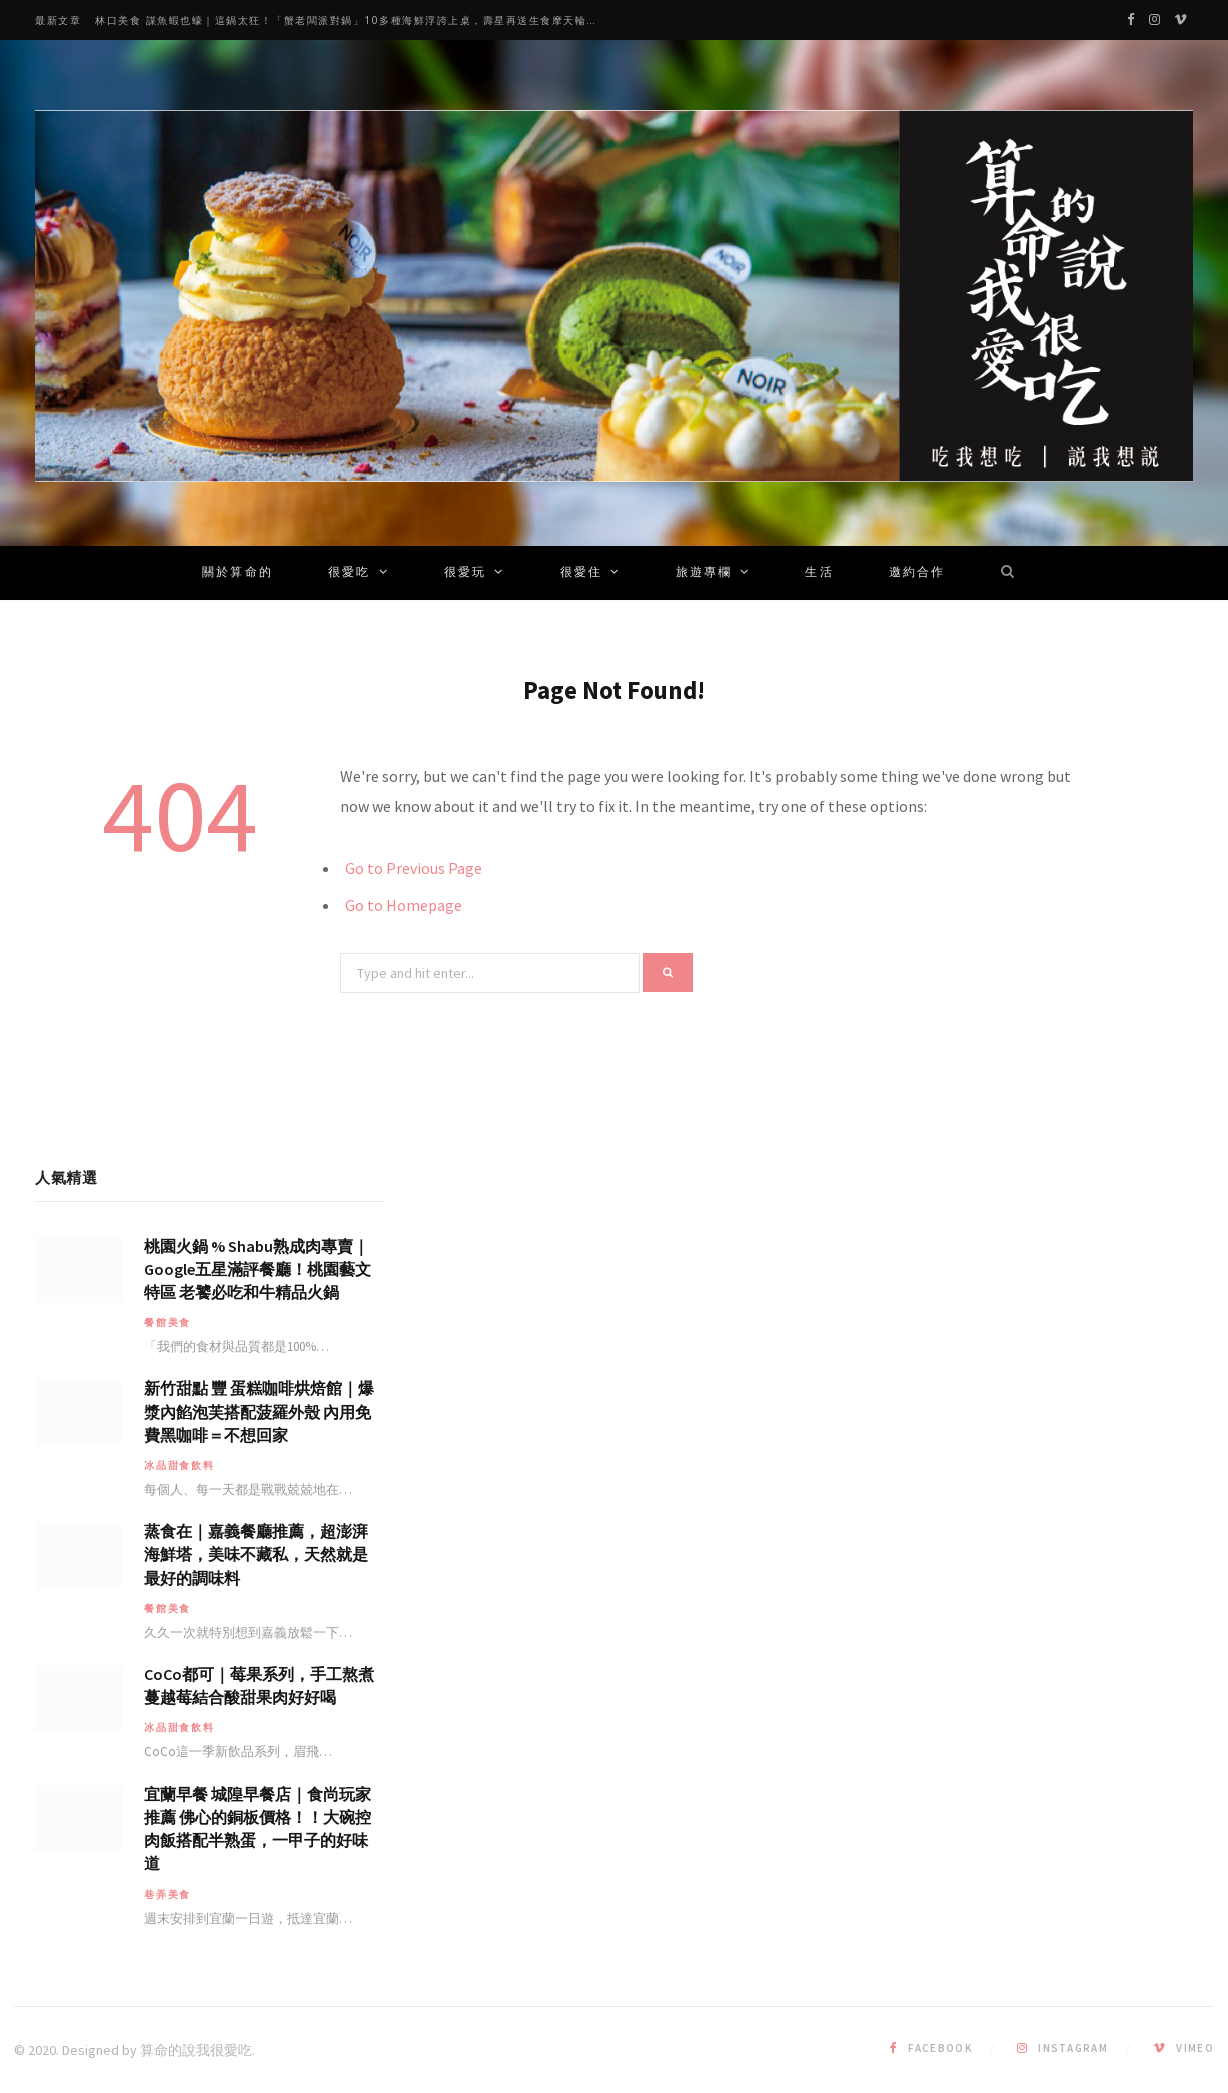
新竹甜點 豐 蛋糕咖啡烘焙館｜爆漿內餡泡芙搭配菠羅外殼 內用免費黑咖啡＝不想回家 (259, 1411)
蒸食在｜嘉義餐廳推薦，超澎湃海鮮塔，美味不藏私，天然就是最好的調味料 (256, 1554)
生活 (819, 573)
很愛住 (581, 573)
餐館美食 (167, 1322)
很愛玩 (465, 573)
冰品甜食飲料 (179, 1465)
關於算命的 (237, 573)
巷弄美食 (167, 1894)
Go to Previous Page (413, 868)
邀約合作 (917, 573)
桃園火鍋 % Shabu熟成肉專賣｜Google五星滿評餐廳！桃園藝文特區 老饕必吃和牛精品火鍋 (257, 1269)
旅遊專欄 (704, 573)
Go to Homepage (403, 905)
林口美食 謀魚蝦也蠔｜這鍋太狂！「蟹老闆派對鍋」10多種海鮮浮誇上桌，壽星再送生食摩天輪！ (346, 20)
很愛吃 (349, 573)
